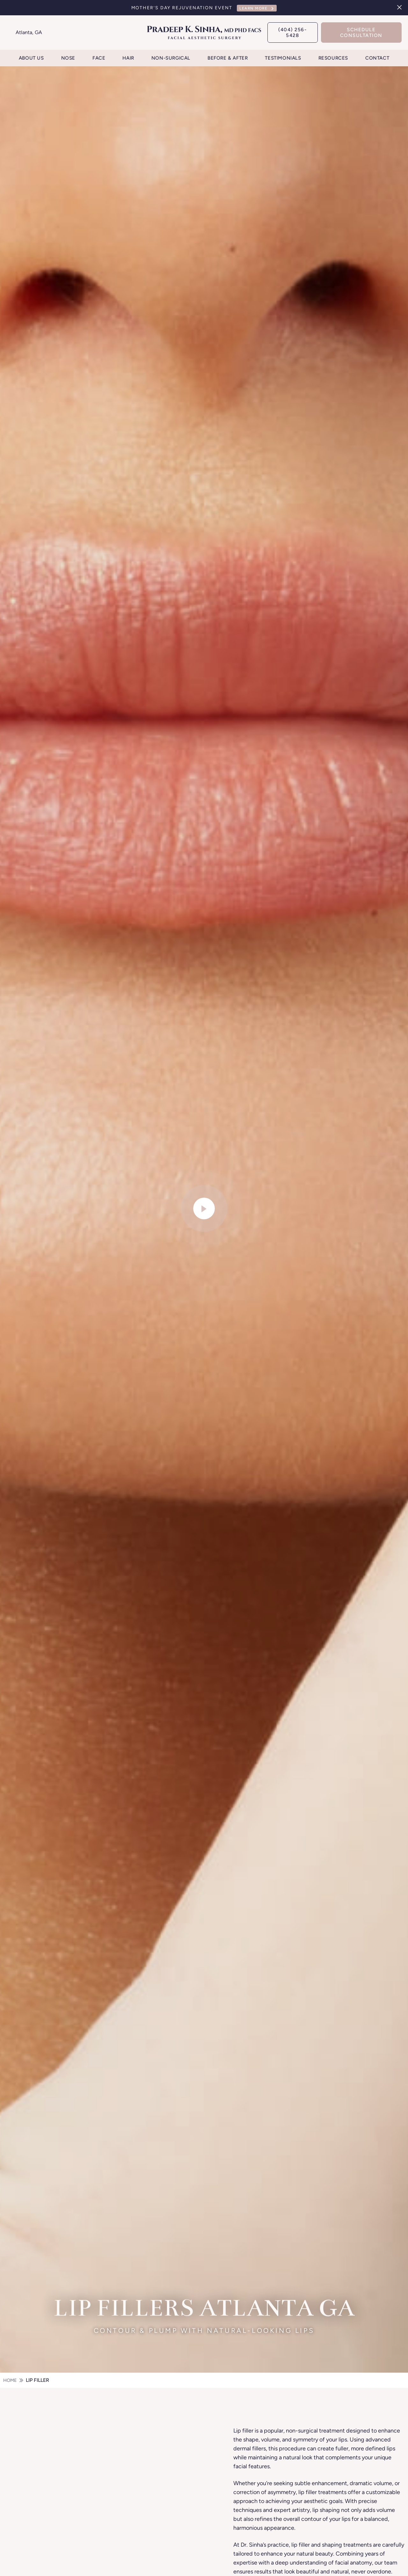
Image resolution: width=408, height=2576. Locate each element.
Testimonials (283, 58)
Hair (128, 58)
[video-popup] (204, 1209)
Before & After (228, 58)
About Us (31, 58)
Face (98, 58)
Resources (333, 58)
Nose (68, 58)
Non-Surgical (170, 58)
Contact (377, 58)
